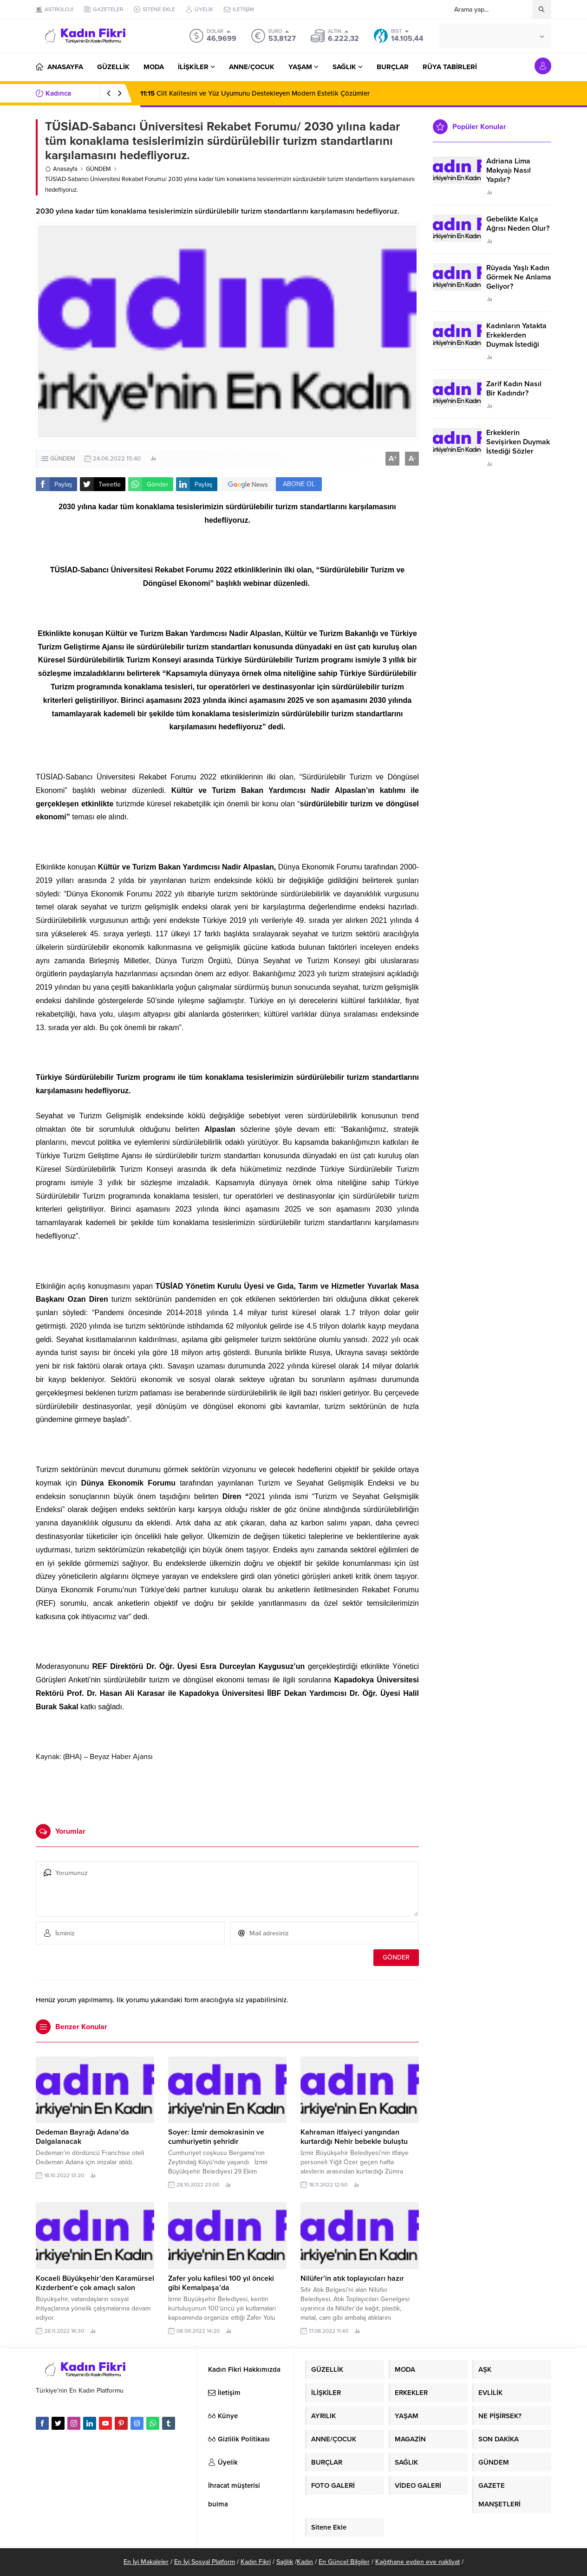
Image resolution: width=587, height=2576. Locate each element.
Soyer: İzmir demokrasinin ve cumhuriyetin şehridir (216, 2137)
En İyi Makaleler (146, 2562)
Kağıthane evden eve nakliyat (417, 2562)
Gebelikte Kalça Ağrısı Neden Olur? (517, 223)
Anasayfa (61, 169)
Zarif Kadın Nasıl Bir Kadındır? (513, 388)
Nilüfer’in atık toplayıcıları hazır (352, 2278)
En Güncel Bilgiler (344, 2562)
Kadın (305, 2562)
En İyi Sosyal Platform (204, 2562)
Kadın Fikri (256, 2562)
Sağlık (284, 2562)
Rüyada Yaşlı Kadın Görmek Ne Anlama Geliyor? (518, 277)
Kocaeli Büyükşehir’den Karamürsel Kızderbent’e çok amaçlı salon (95, 2283)
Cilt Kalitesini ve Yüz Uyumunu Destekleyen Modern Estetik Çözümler (255, 93)
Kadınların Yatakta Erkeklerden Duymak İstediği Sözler (516, 339)
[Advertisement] (228, 1789)
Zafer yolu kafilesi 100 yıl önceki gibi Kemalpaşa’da (221, 2283)
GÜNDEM (98, 169)
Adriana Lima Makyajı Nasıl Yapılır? (508, 170)
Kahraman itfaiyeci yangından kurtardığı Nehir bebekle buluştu (354, 2137)
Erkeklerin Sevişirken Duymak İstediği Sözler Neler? (518, 446)
